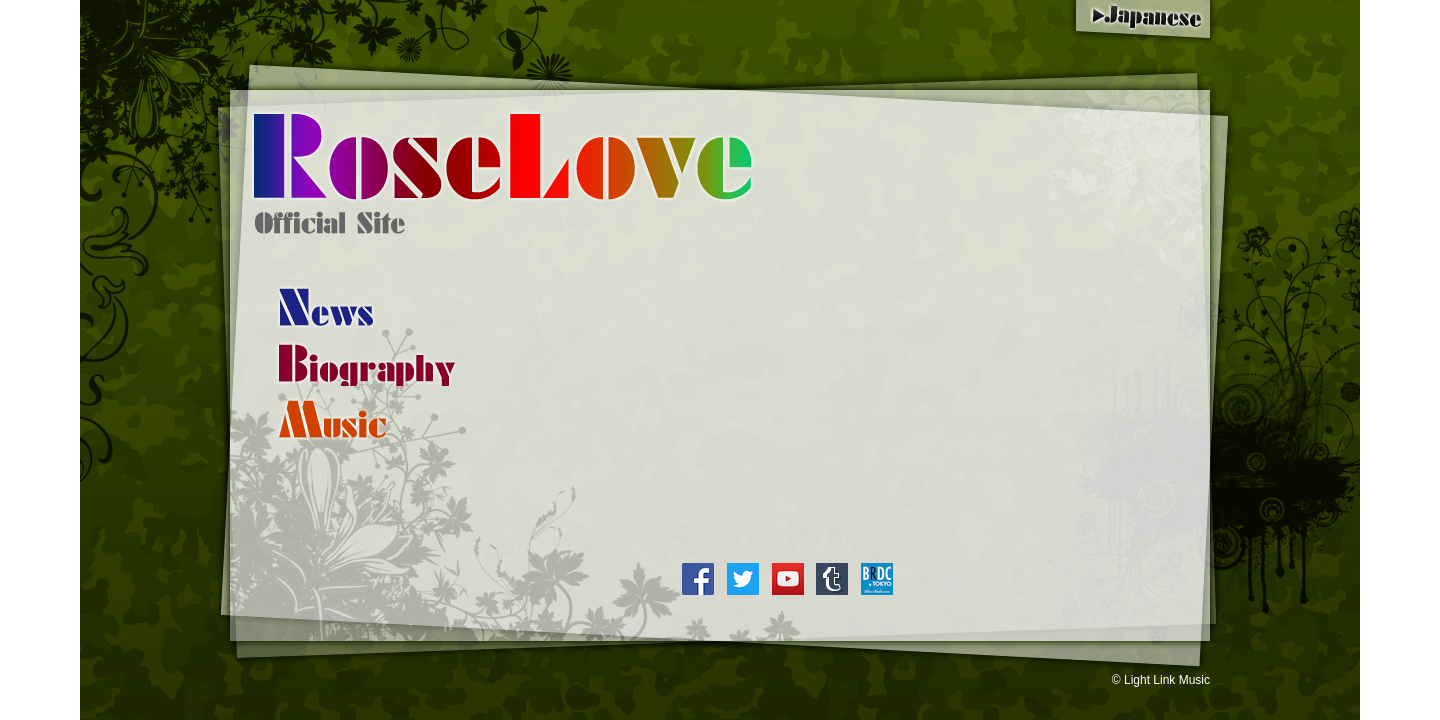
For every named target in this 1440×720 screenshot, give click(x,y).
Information (326, 307)
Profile (367, 363)
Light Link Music (1167, 680)
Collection (332, 419)
